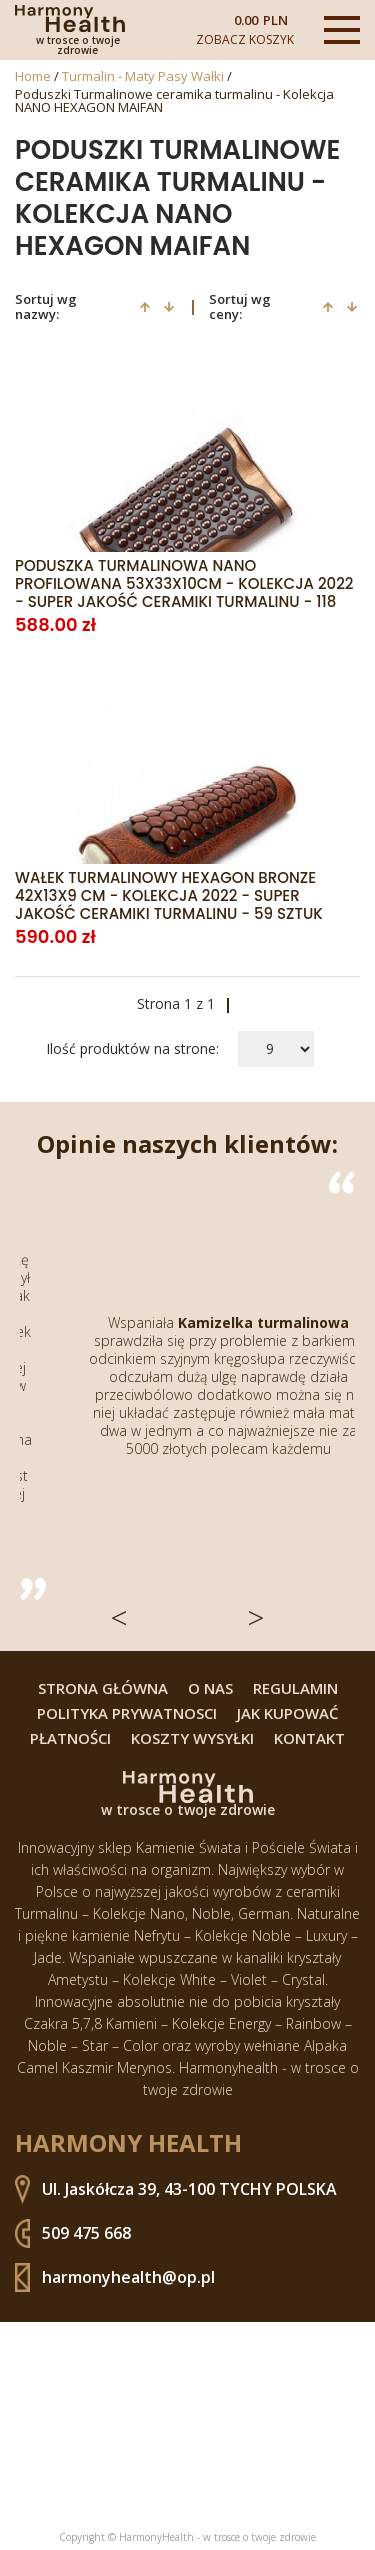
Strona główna (103, 1688)
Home (33, 76)
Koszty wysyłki (192, 1738)
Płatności (70, 1738)
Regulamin (295, 1688)
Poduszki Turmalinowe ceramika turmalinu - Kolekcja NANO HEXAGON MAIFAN (174, 101)
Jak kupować (288, 1713)
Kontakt (309, 1738)
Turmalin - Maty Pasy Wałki (143, 76)
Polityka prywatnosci (127, 1713)
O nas (210, 1688)
